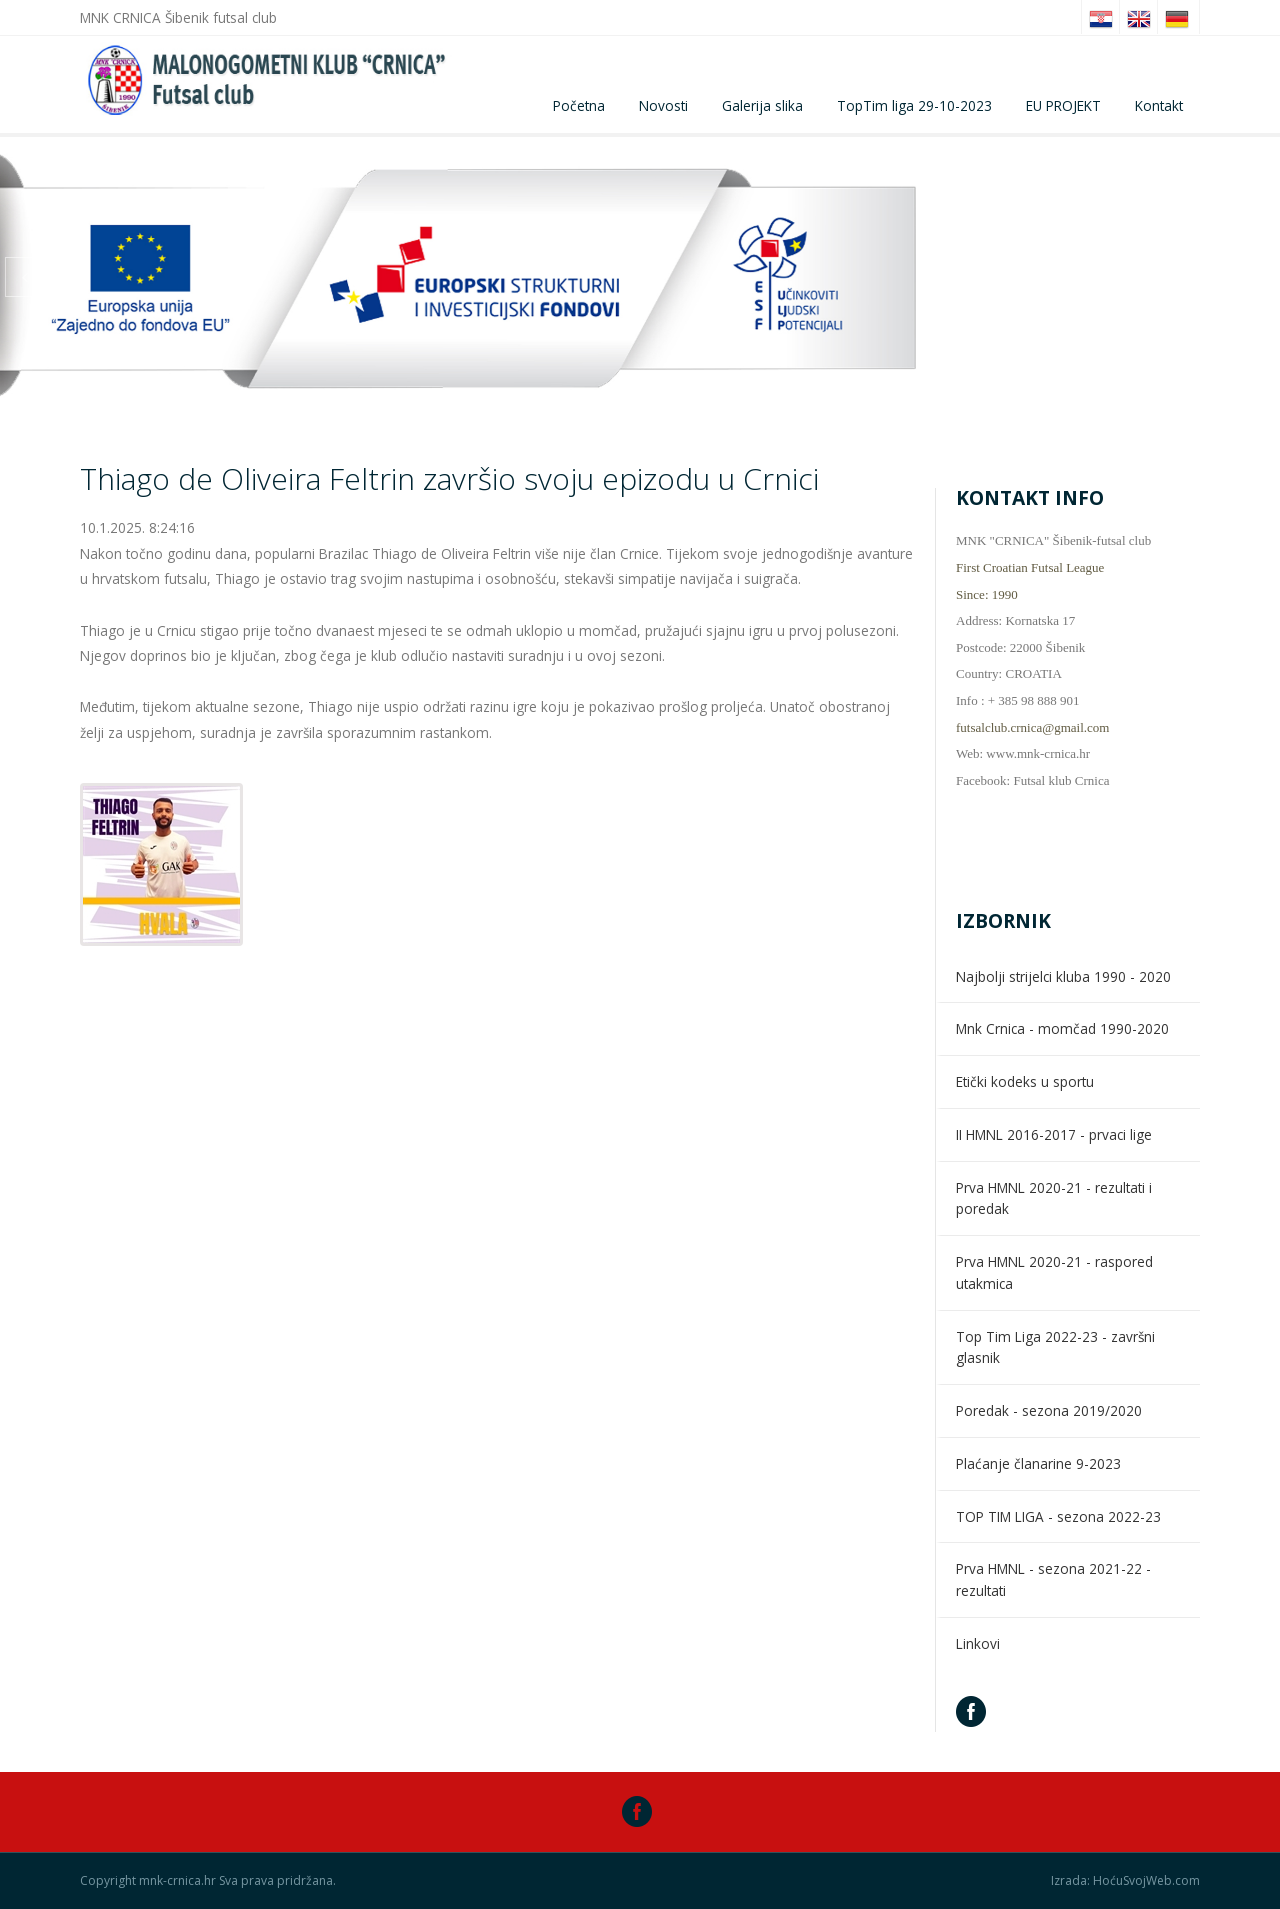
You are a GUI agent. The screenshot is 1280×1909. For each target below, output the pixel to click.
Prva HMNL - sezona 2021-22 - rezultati (1053, 1579)
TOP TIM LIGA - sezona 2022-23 (1058, 1516)
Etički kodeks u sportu (1025, 1081)
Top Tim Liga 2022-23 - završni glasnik (1055, 1347)
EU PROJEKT (1063, 105)
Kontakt (1159, 105)
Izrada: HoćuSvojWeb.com (1125, 1881)
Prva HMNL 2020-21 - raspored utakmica (1054, 1272)
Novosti (663, 105)
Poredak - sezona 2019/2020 (1049, 1410)
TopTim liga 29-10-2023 (914, 105)
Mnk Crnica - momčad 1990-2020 (1062, 1028)
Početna (579, 105)
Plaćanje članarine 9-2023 (1038, 1463)
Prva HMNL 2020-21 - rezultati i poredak (1054, 1198)
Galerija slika (762, 105)
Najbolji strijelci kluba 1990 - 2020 (1063, 976)
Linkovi (978, 1643)
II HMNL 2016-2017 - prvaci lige (1054, 1134)
